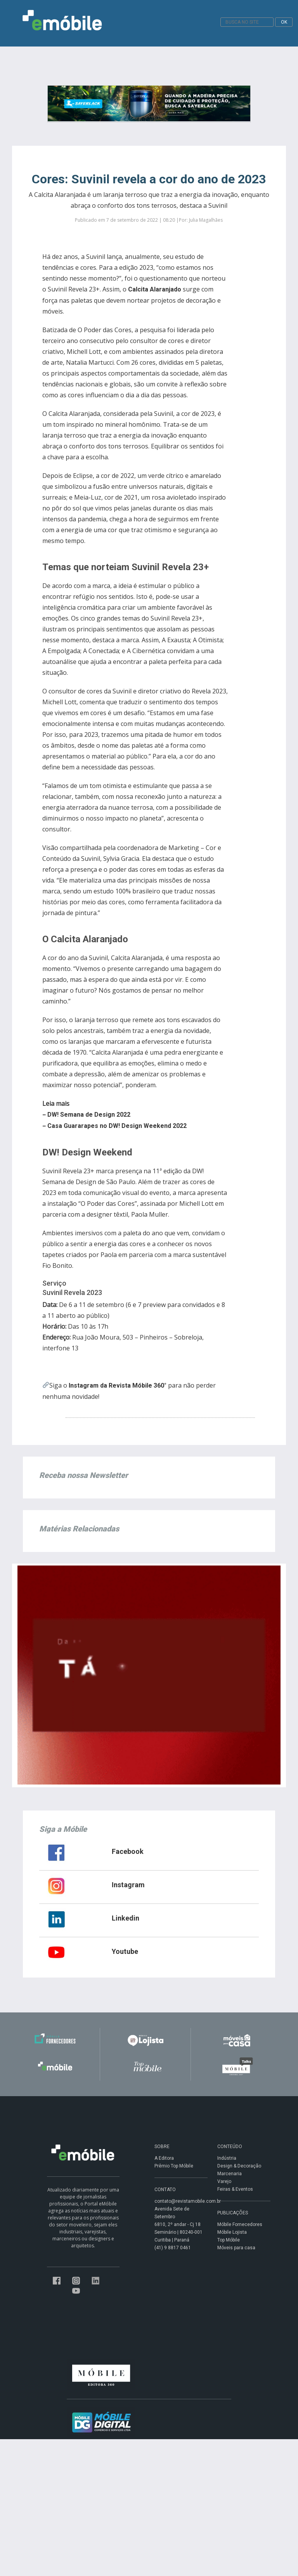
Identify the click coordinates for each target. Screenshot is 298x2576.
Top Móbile (228, 2240)
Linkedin (125, 1918)
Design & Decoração (239, 2166)
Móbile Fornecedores (239, 2224)
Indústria (226, 2158)
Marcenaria (229, 2173)
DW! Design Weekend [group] (87, 1152)
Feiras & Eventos (235, 2189)
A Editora (164, 2158)
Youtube (125, 1951)
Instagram (128, 1885)
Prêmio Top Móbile (173, 2166)
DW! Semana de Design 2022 (89, 1114)
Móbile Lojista (232, 2232)
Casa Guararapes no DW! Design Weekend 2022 (117, 1125)
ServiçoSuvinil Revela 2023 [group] (72, 1288)
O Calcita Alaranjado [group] (85, 939)
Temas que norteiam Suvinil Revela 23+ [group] (125, 567)
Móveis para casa (236, 2247)
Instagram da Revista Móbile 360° (117, 1385)
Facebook (128, 1851)
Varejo (224, 2181)
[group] (135, 1114)
